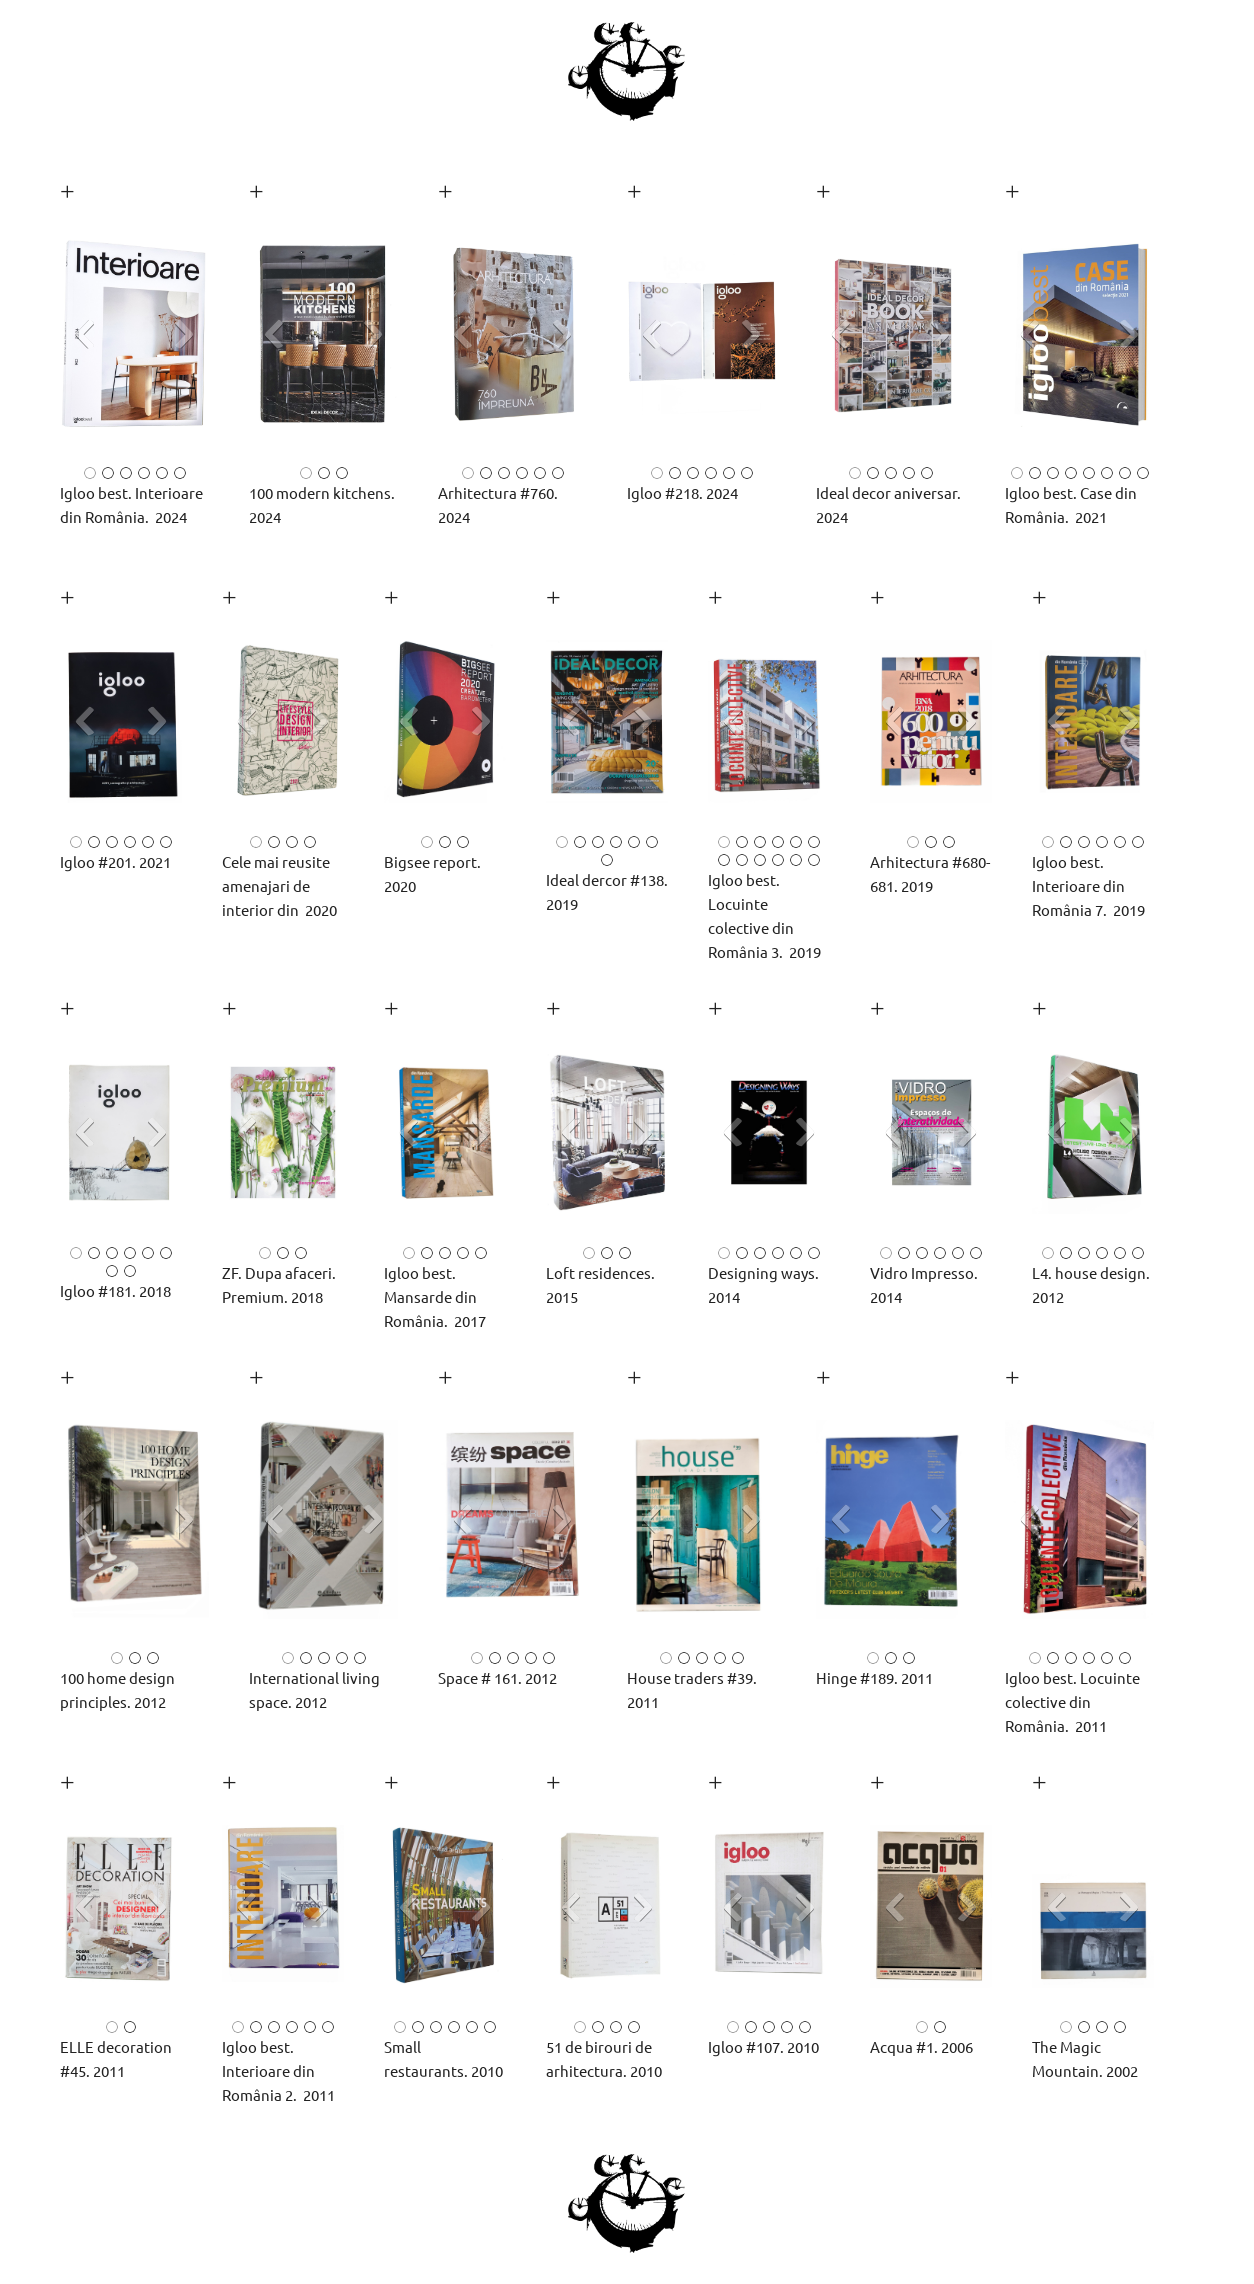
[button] (134, 339)
